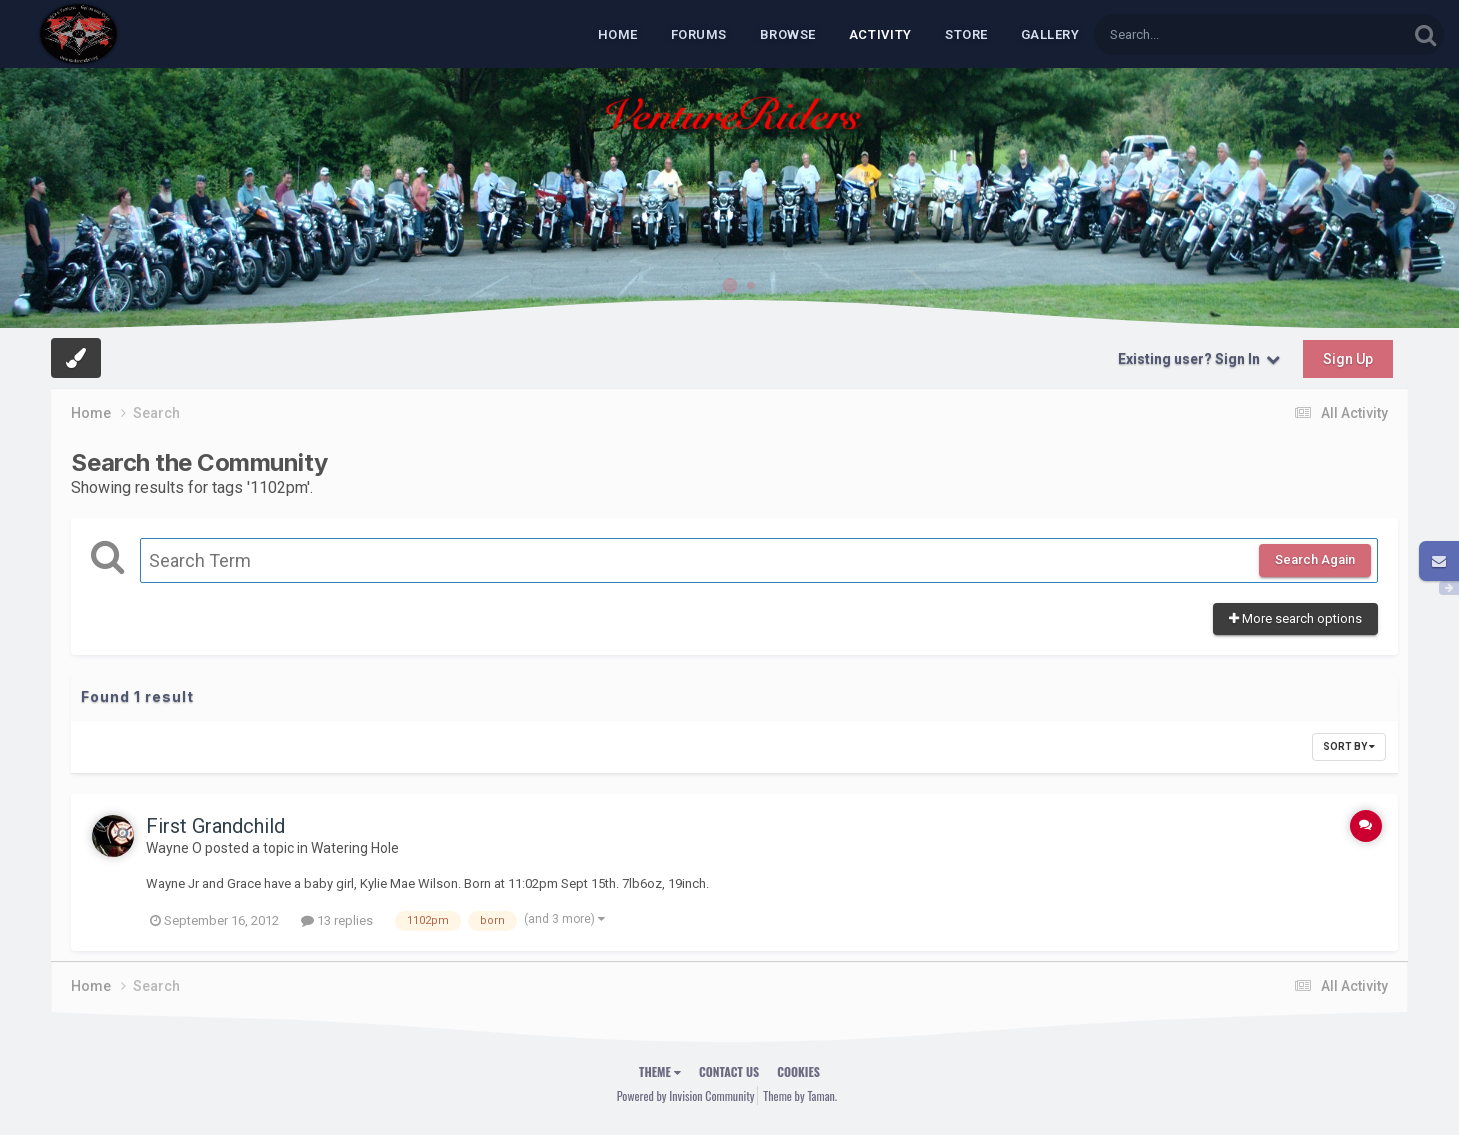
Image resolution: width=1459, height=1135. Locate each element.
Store (966, 34)
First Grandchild (215, 826)
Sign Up (1348, 359)
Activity (880, 34)
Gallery (1050, 34)
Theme (660, 1071)
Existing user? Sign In (1199, 359)
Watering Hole (355, 848)
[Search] (1199, 34)
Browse (788, 34)
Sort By (1349, 746)
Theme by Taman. (800, 1095)
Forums (699, 34)
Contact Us (729, 1071)
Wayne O (174, 848)
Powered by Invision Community (686, 1095)
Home (618, 34)
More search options (1295, 618)
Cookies (798, 1071)
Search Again (1315, 559)
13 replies (337, 920)
